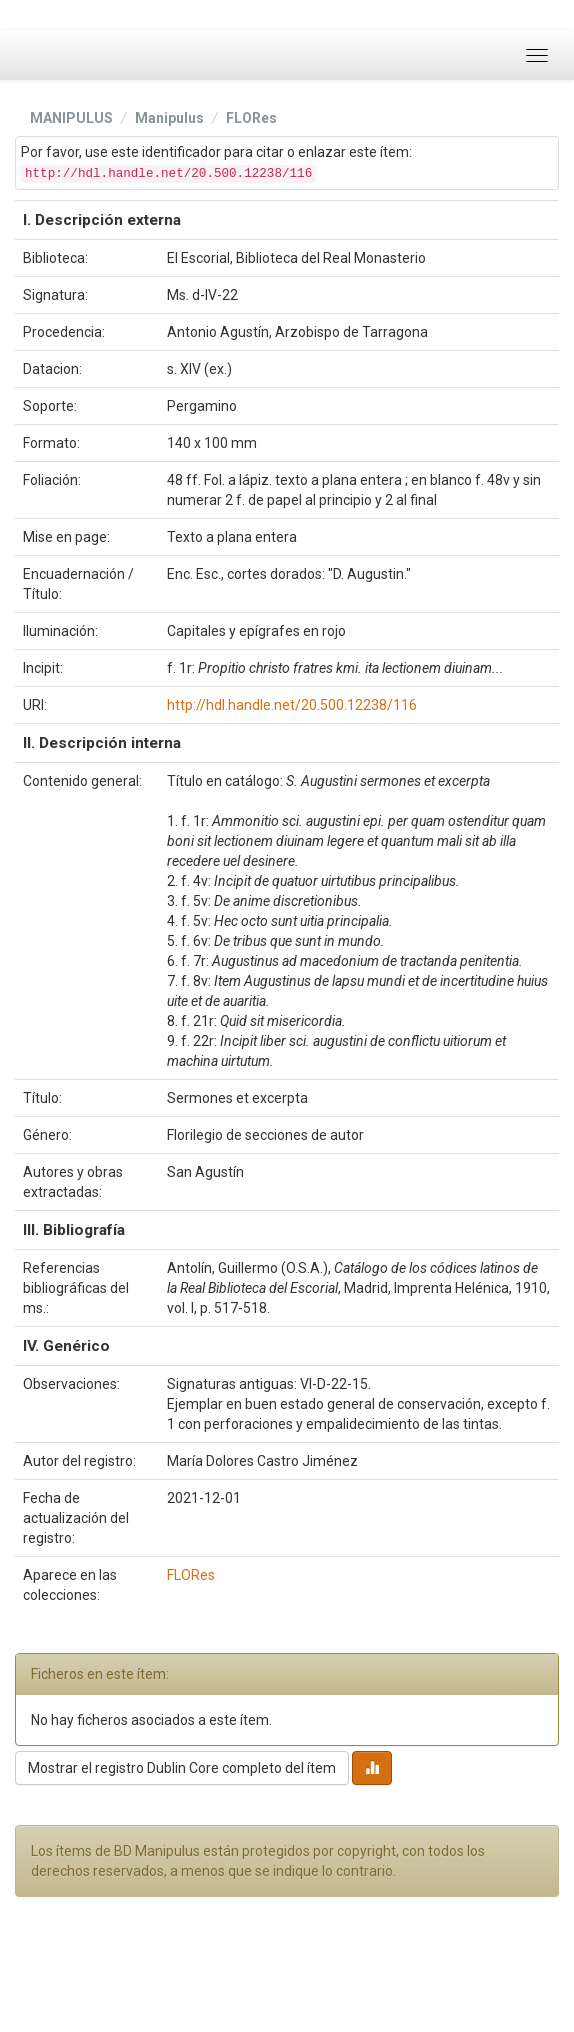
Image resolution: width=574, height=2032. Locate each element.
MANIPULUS (71, 118)
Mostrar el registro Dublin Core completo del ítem (182, 1768)
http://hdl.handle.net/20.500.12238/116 (292, 705)
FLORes (251, 118)
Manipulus (169, 118)
